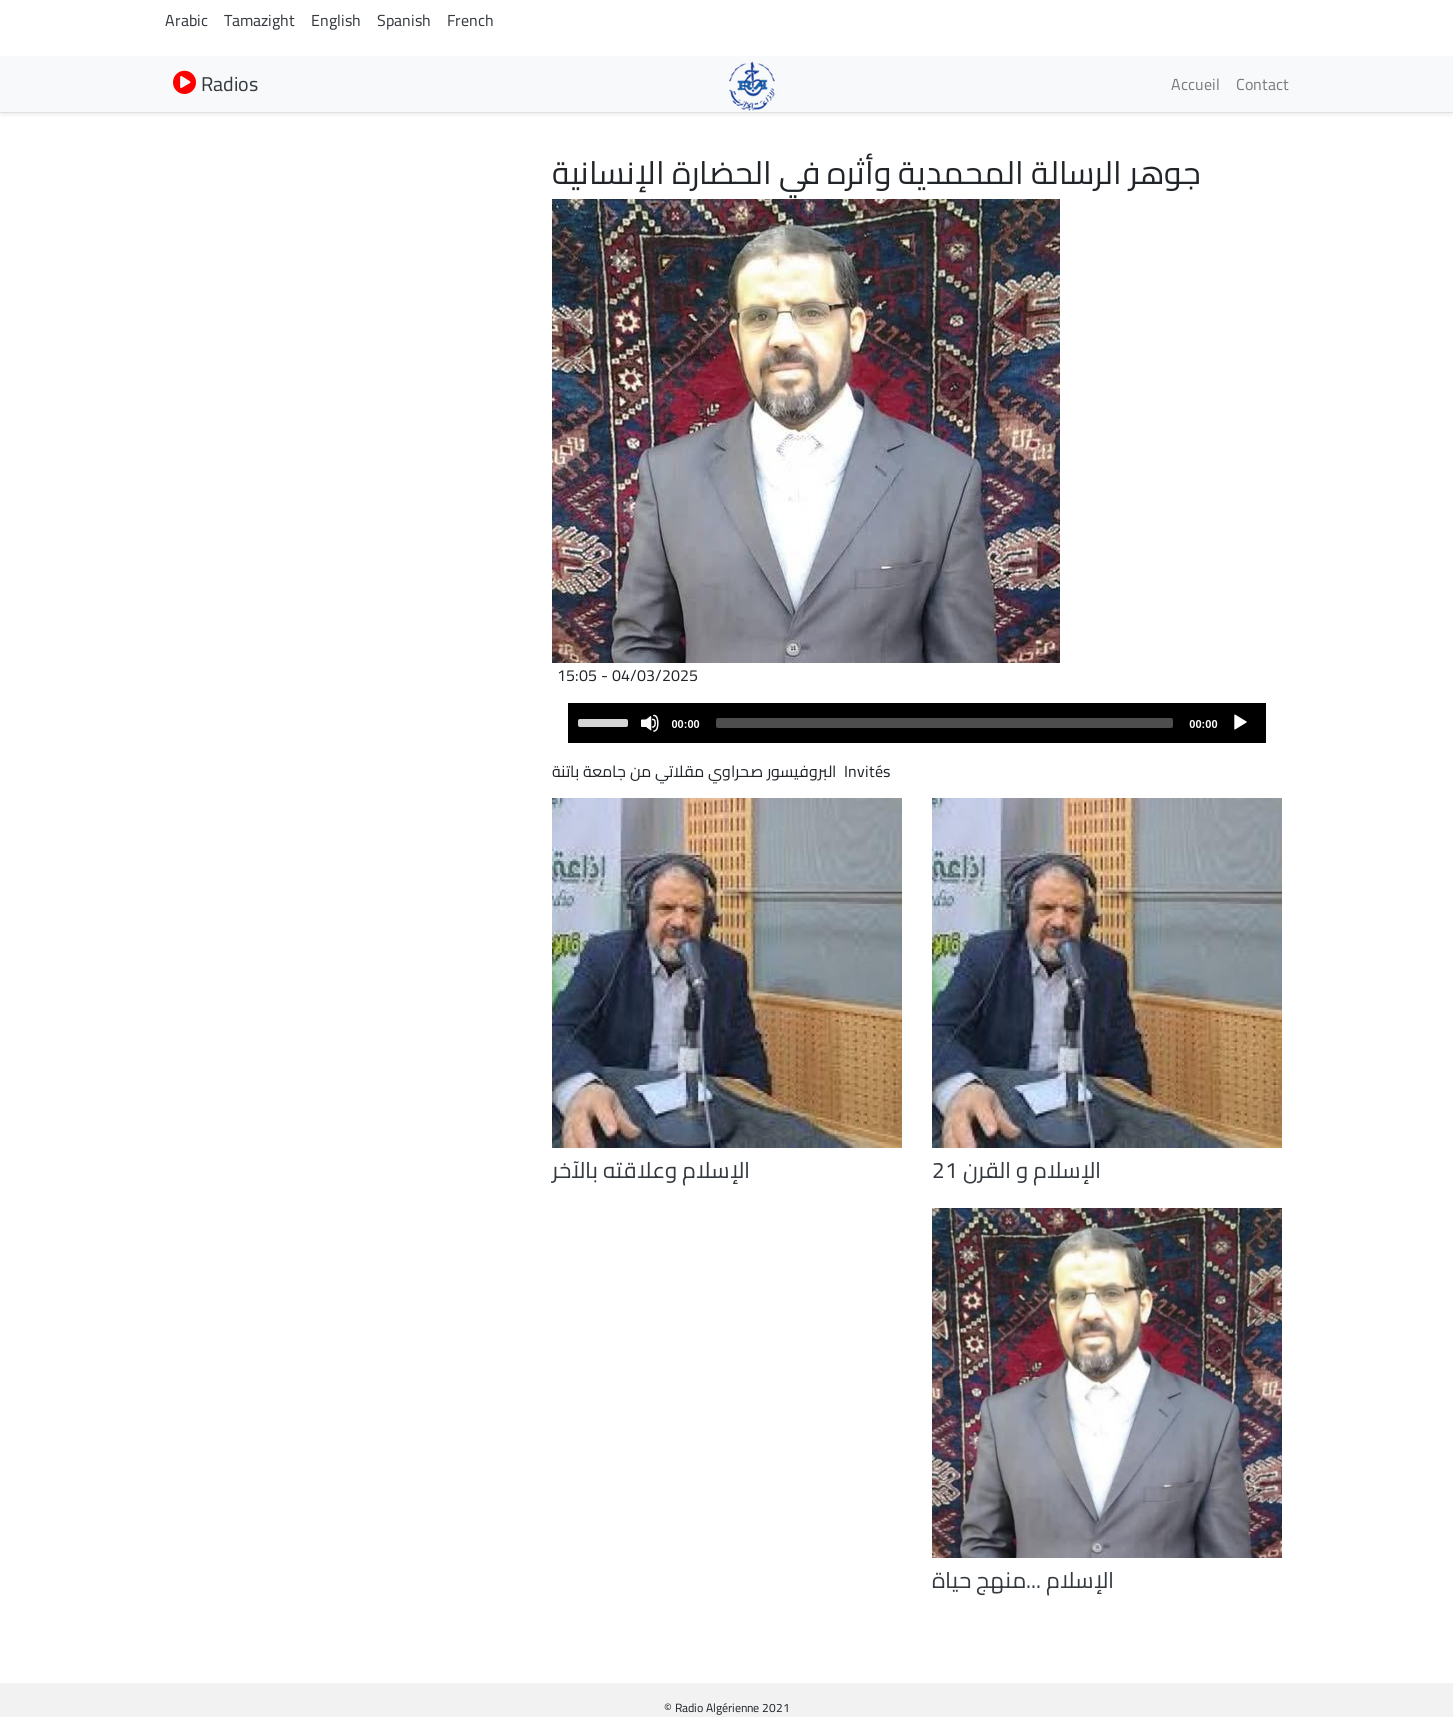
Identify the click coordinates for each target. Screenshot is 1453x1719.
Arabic (186, 20)
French (470, 20)
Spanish (404, 20)
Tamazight (259, 20)
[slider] (945, 723)
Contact (1262, 84)
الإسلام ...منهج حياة (1023, 1580)
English (336, 20)
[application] (917, 723)
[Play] (1240, 723)
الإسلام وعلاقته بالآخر (651, 1170)
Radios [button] (215, 83)
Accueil (1195, 84)
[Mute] (650, 723)
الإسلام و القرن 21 (1016, 1170)
